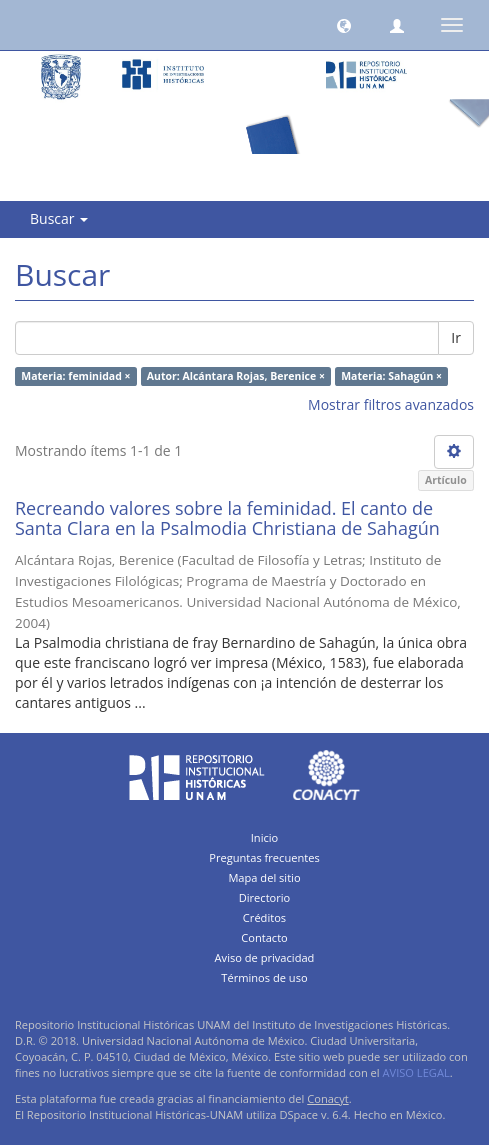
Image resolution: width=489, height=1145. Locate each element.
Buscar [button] (59, 218)
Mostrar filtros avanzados (391, 404)
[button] (344, 25)
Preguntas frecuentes (264, 857)
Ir (456, 337)
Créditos (264, 917)
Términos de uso (264, 977)
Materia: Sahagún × (391, 376)
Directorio (265, 897)
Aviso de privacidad (265, 957)
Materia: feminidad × (75, 376)
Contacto (264, 937)
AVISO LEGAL (416, 1072)
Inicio (265, 837)
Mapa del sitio (264, 877)
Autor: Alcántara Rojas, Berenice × (236, 376)
